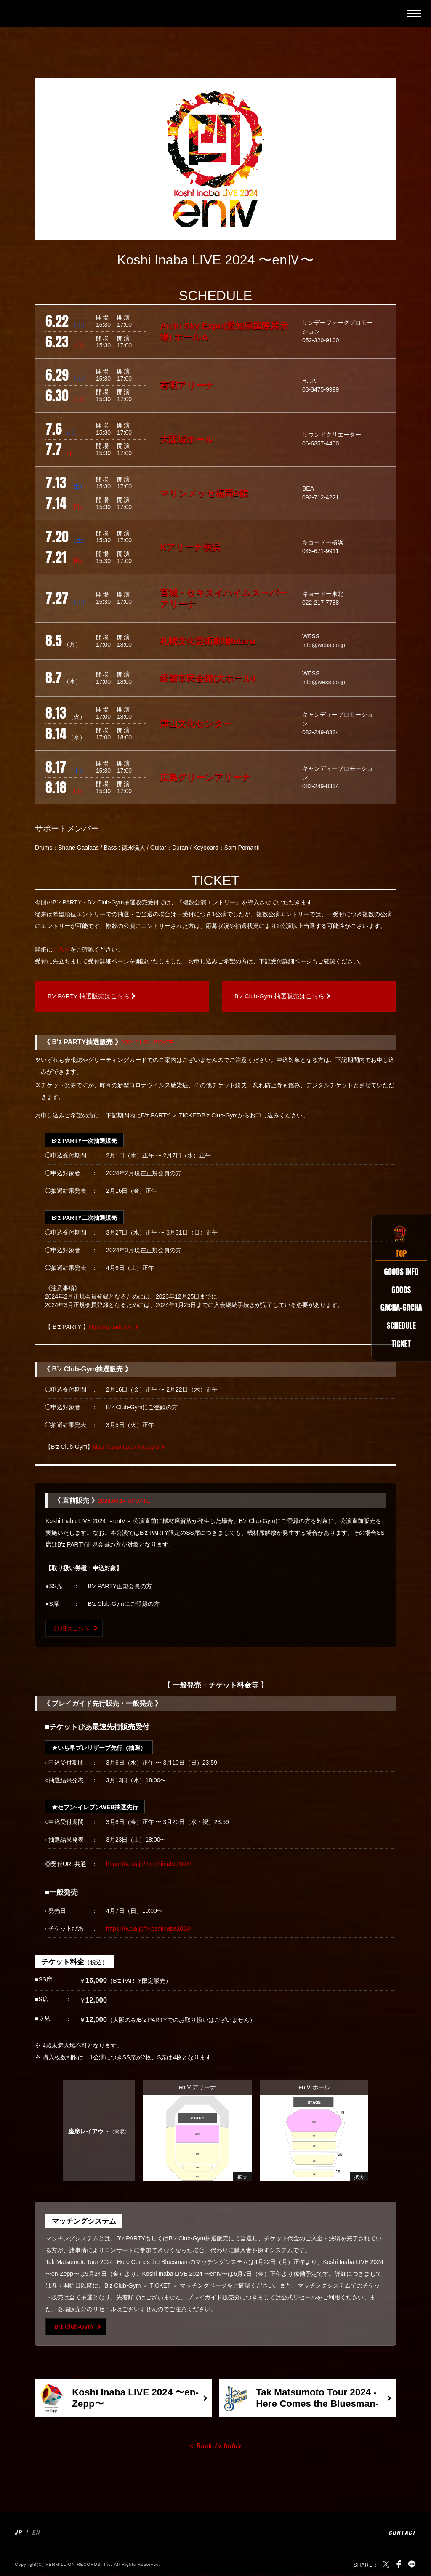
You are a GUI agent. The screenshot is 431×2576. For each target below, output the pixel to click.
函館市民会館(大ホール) (207, 678)
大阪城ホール (187, 439)
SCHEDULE (397, 1328)
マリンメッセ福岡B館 (204, 493)
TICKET (397, 1349)
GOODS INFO (397, 1265)
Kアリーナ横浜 (190, 547)
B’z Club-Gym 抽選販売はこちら (285, 997)
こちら (61, 949)
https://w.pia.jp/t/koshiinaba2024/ (148, 1865)
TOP (397, 1243)
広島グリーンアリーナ (205, 777)
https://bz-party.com (114, 1328)
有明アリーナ (187, 385)
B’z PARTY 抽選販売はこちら (94, 997)
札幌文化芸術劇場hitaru (207, 641)
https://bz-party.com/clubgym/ (131, 1448)
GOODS (397, 1286)
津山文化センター (196, 723)
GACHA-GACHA (397, 1307)
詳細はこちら (72, 1629)
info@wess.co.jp (323, 645)
